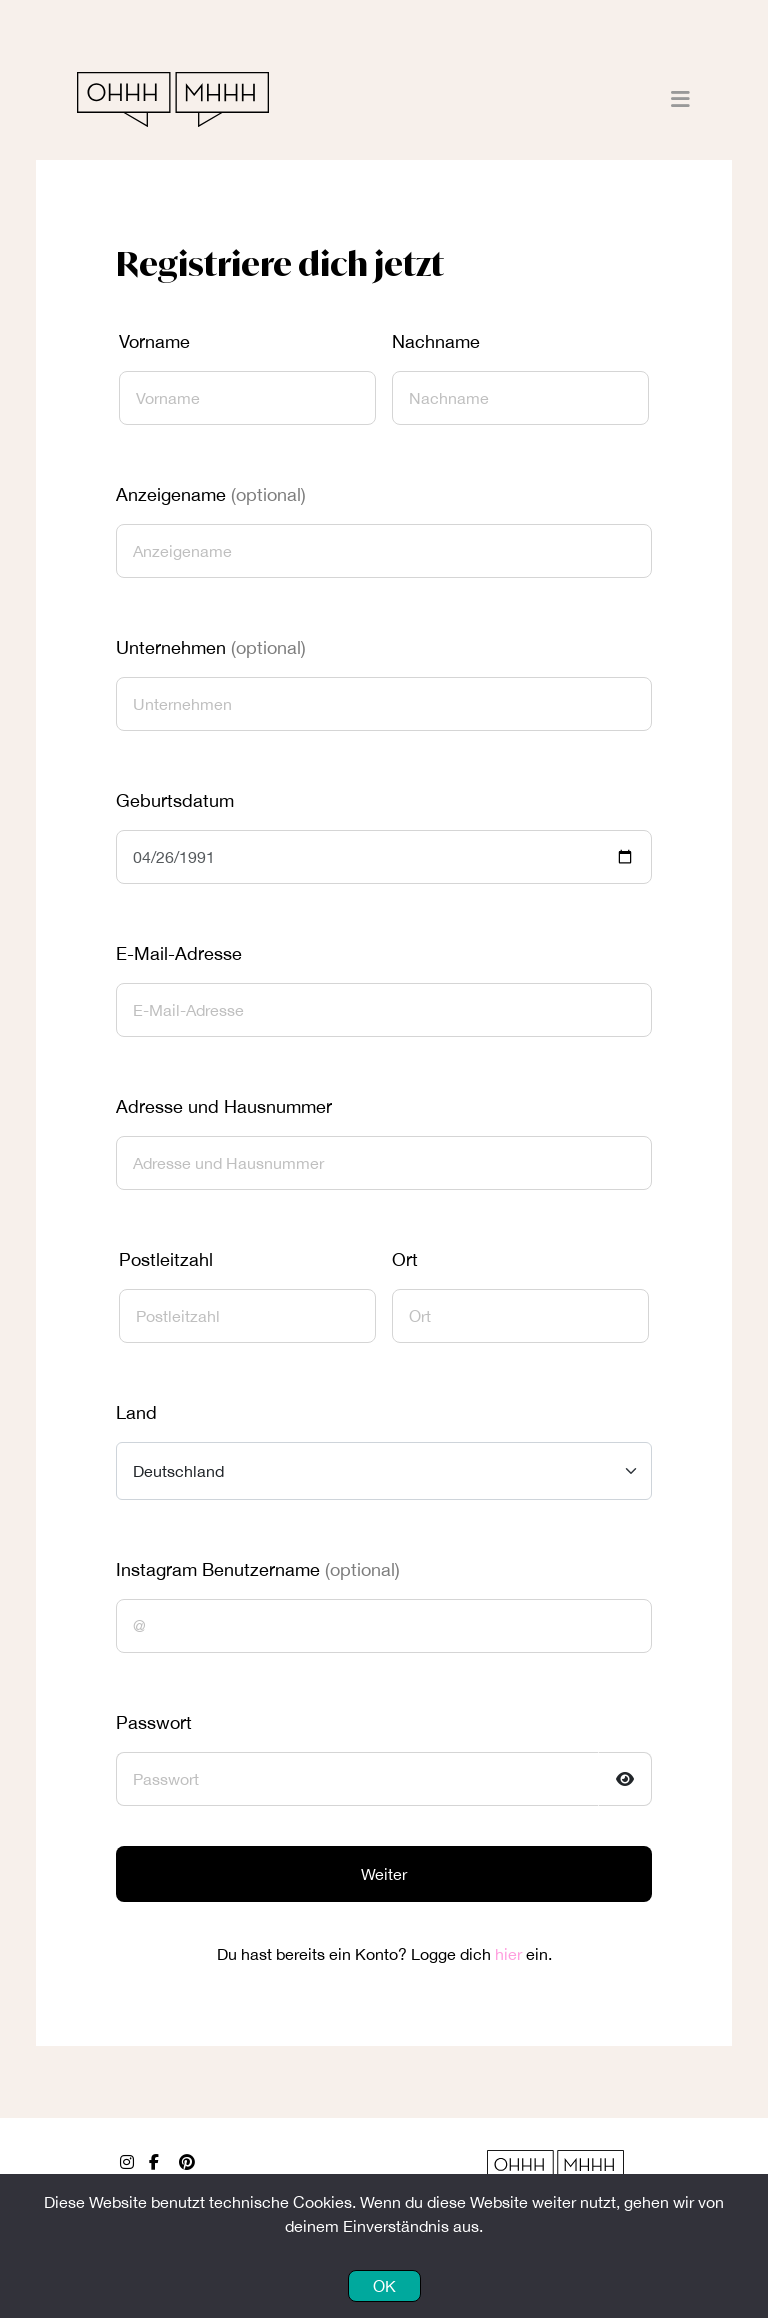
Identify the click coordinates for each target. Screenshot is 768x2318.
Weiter (384, 1874)
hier (508, 1954)
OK (384, 2286)
